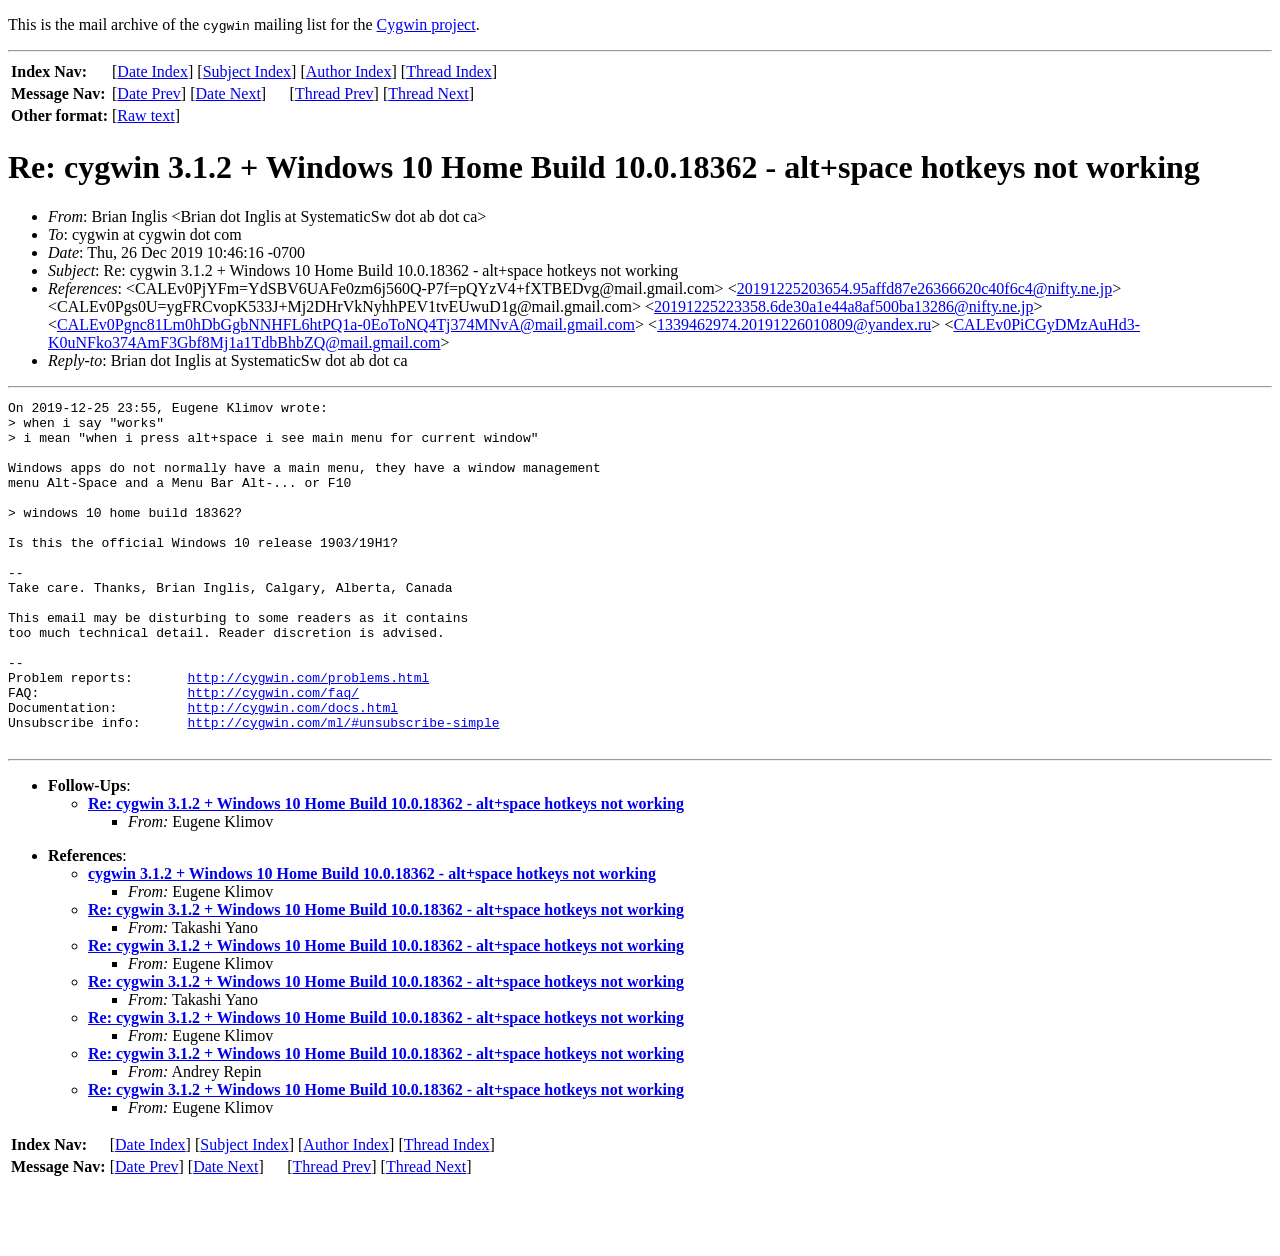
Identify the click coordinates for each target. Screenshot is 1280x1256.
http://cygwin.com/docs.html (292, 770)
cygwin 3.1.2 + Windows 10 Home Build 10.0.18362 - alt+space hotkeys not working (372, 942)
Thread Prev (334, 93)
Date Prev (149, 93)
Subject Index (247, 71)
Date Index (152, 71)
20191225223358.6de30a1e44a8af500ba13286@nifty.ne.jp (843, 306)
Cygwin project (426, 24)
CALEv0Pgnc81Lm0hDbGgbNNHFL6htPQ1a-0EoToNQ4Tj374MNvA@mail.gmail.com (346, 324)
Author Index (349, 71)
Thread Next (428, 93)
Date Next (228, 93)
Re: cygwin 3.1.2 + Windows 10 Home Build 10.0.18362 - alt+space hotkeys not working (386, 872)
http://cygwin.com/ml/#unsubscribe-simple (343, 788)
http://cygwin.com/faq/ (273, 752)
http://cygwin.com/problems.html (308, 734)
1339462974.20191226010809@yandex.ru (794, 324)
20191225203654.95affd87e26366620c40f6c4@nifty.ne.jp (925, 288)
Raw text (145, 115)
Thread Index (449, 71)
